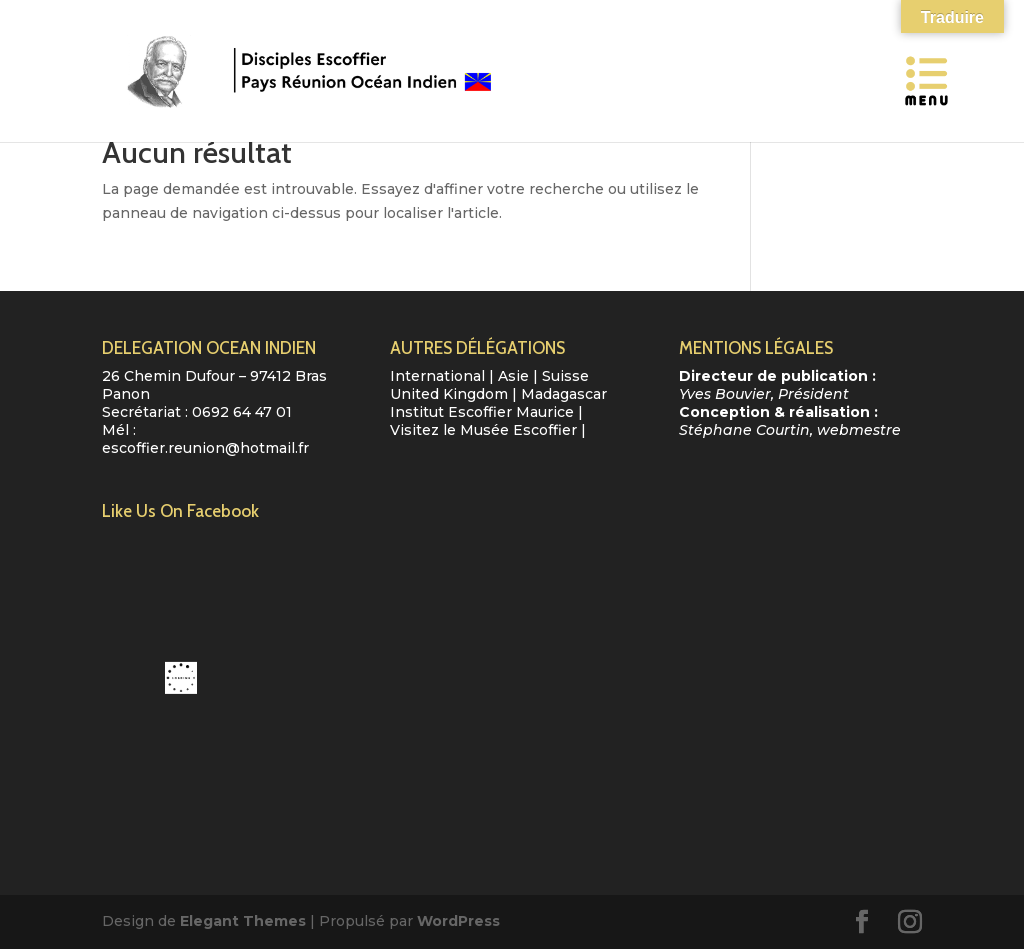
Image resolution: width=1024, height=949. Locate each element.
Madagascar (564, 394)
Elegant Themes (243, 921)
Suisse (565, 376)
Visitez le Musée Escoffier (483, 430)
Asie (513, 376)
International (437, 376)
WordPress (458, 921)
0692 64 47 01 (242, 412)
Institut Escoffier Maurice (482, 412)
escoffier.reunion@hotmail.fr (205, 448)
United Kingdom (449, 394)
